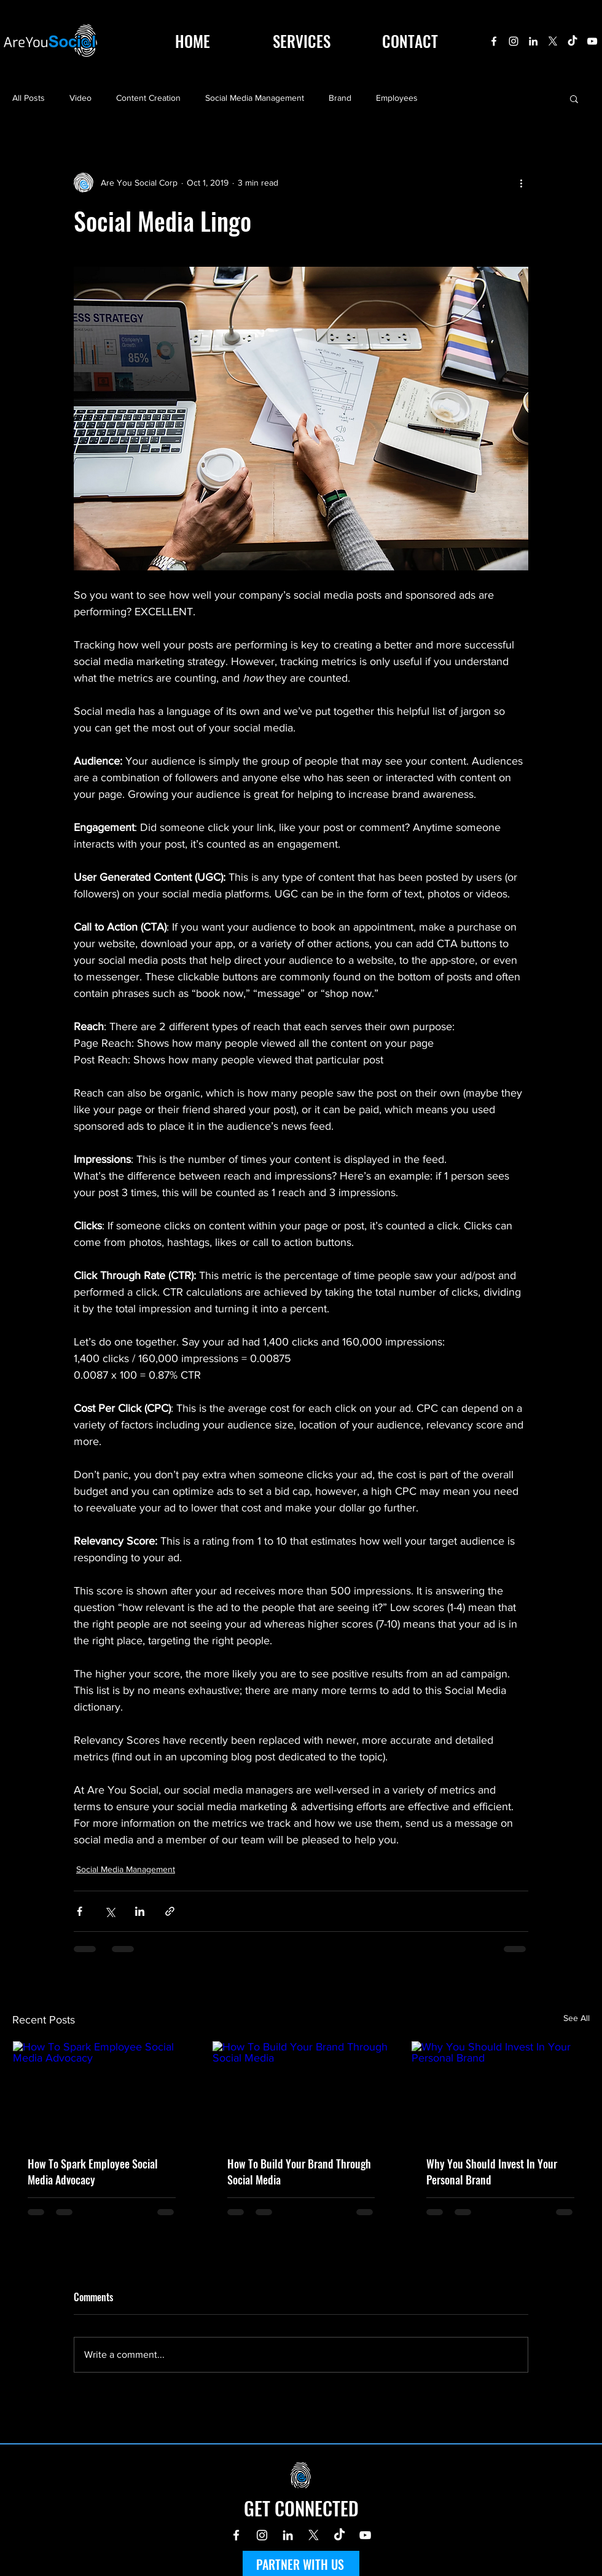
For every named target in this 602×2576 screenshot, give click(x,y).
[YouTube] (592, 41)
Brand (340, 98)
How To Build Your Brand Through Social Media (299, 2172)
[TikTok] (572, 41)
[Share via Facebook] (79, 1911)
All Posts (28, 98)
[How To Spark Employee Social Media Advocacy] (101, 2091)
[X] (553, 41)
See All (576, 2018)
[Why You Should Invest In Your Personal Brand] (500, 2091)
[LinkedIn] (533, 41)
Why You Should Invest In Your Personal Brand (491, 2172)
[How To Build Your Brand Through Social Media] (301, 2091)
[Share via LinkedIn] (140, 1911)
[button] (574, 98)
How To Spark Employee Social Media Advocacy (93, 2172)
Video (80, 98)
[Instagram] (513, 41)
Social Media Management (254, 98)
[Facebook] (494, 41)
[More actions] (521, 182)
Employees (397, 98)
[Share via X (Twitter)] (109, 1911)
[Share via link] (170, 1911)
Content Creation (148, 98)
